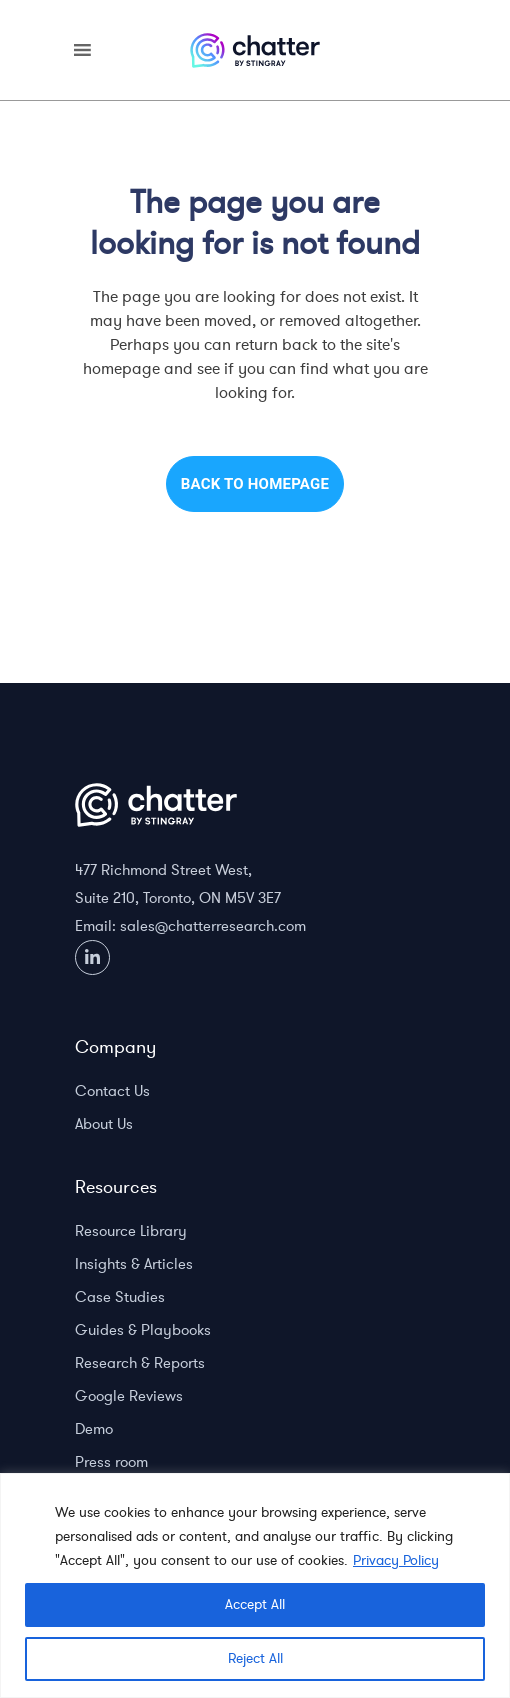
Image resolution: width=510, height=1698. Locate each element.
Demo (94, 1429)
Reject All (255, 1658)
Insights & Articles (134, 1264)
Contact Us (112, 1091)
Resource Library (131, 1231)
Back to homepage (255, 484)
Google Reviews (129, 1396)
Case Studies (120, 1297)
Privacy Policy (396, 1560)
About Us (104, 1124)
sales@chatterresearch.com (213, 926)
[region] (255, 1585)
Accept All (255, 1604)
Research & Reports (140, 1363)
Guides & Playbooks (143, 1330)
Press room (111, 1462)
